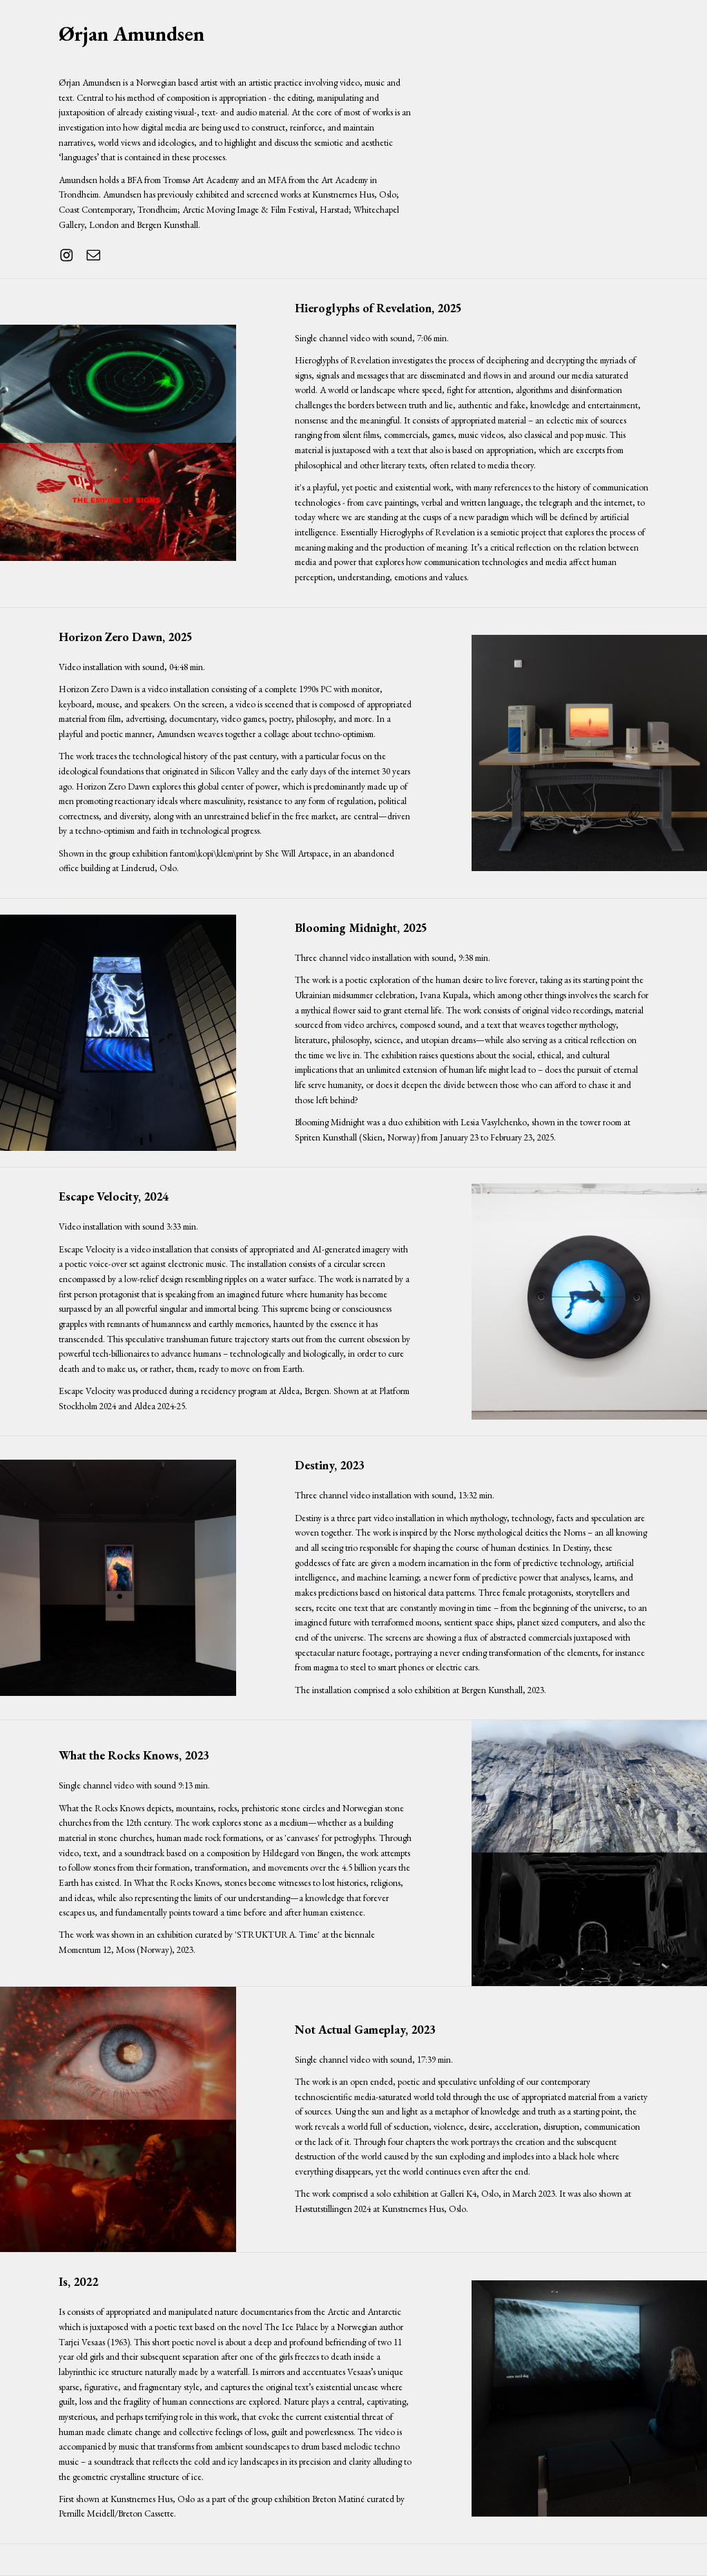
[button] (67, 255)
